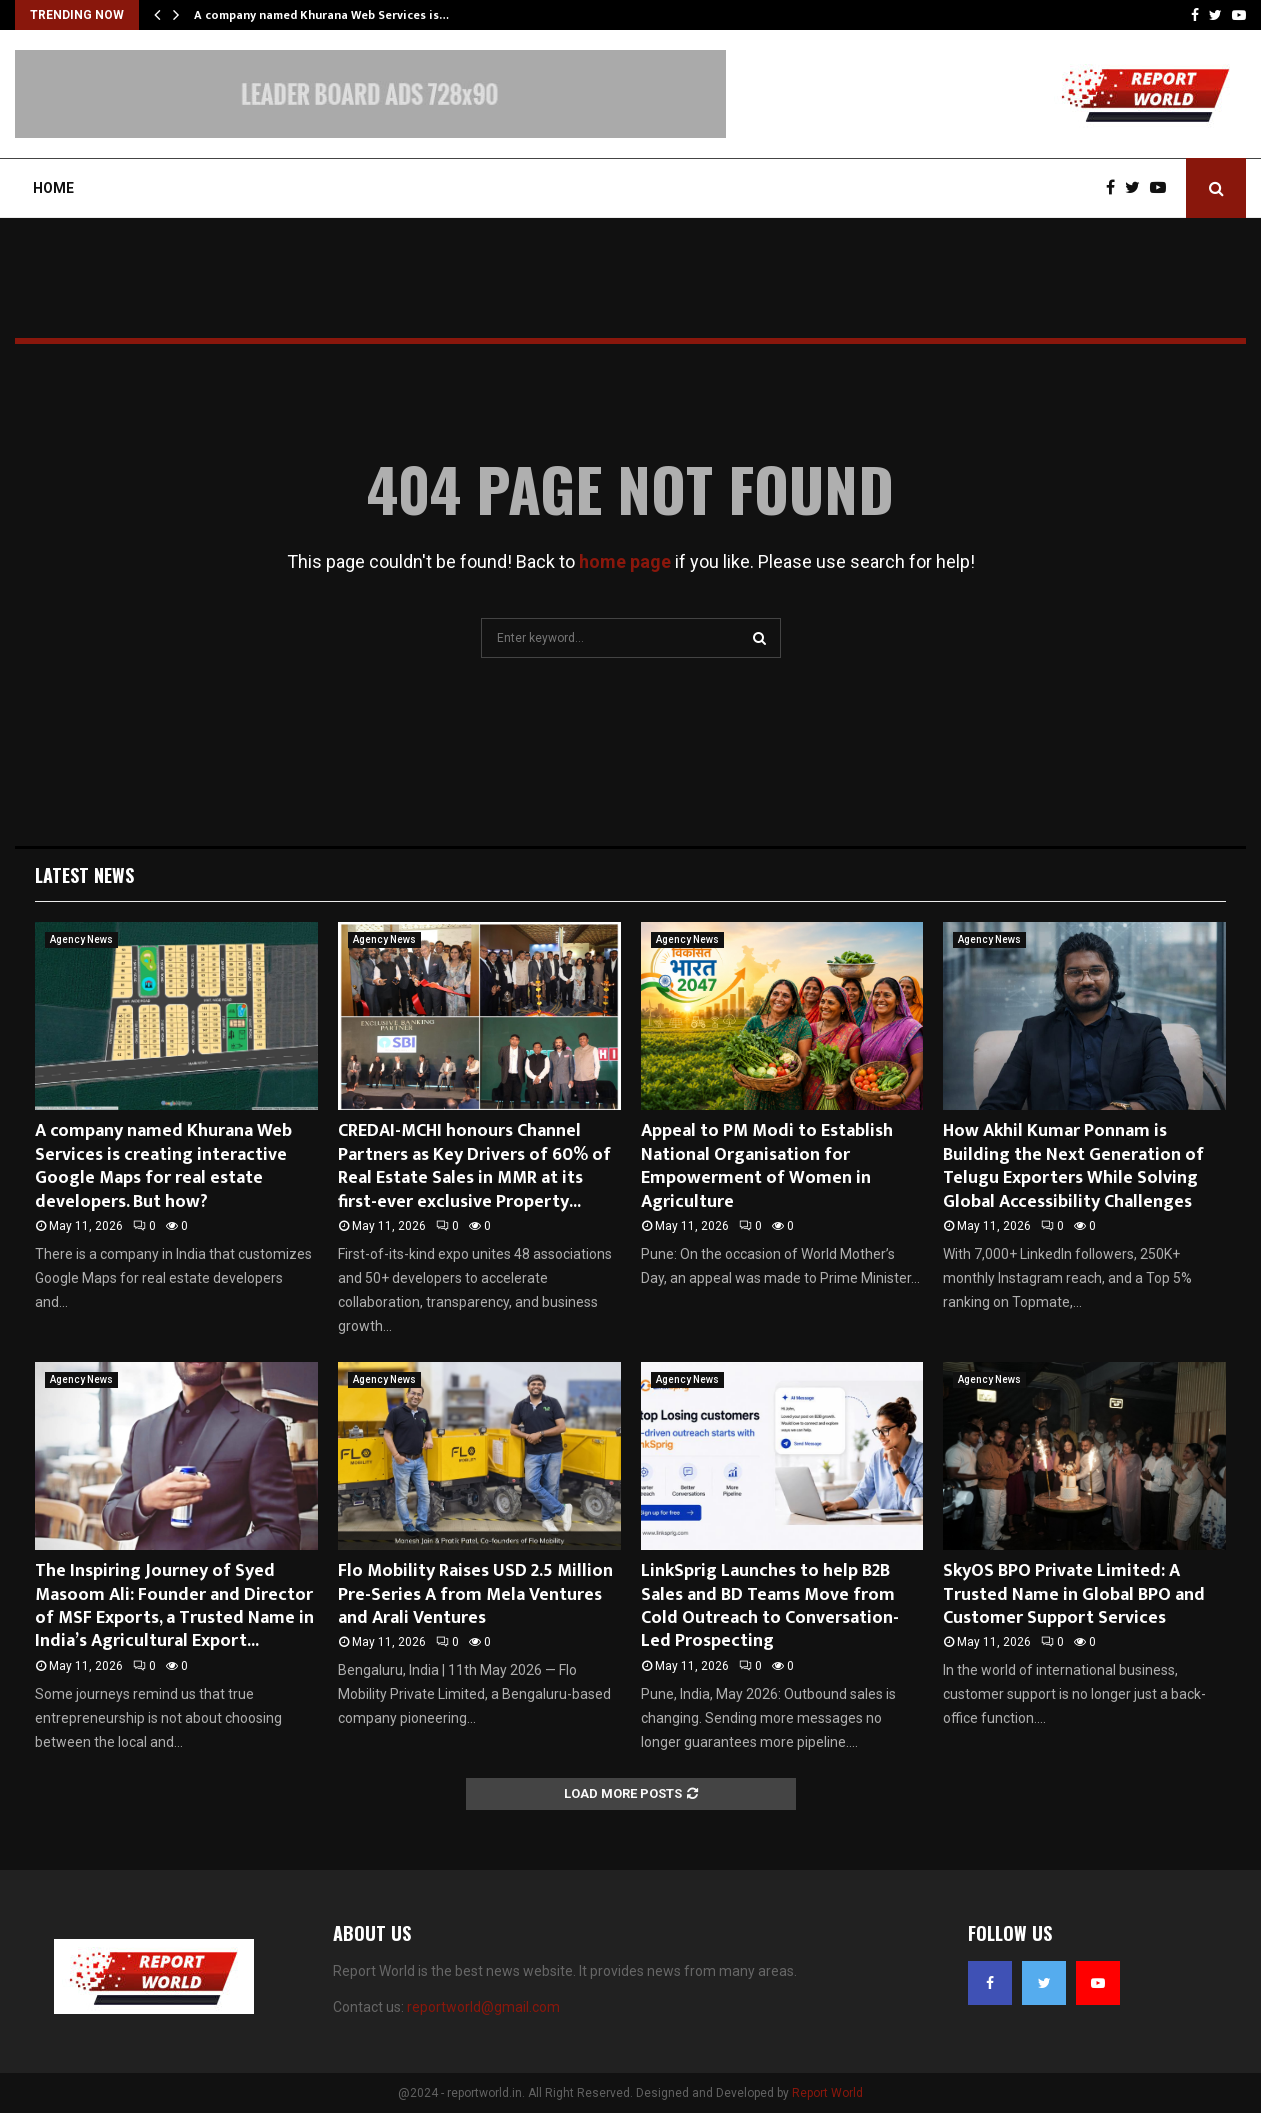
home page (625, 561)
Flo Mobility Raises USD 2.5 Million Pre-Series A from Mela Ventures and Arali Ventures (475, 1594)
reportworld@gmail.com (483, 2007)
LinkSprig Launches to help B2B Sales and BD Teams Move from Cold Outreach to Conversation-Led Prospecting (770, 1606)
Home (53, 188)
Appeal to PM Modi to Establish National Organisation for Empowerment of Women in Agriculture (767, 1166)
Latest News (84, 875)
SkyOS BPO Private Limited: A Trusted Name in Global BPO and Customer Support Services (1074, 1594)
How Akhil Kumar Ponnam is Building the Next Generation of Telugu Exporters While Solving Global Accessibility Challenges (1073, 1166)
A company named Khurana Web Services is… (321, 15)
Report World (827, 2093)
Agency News (81, 939)
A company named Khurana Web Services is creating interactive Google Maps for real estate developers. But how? (163, 1166)
